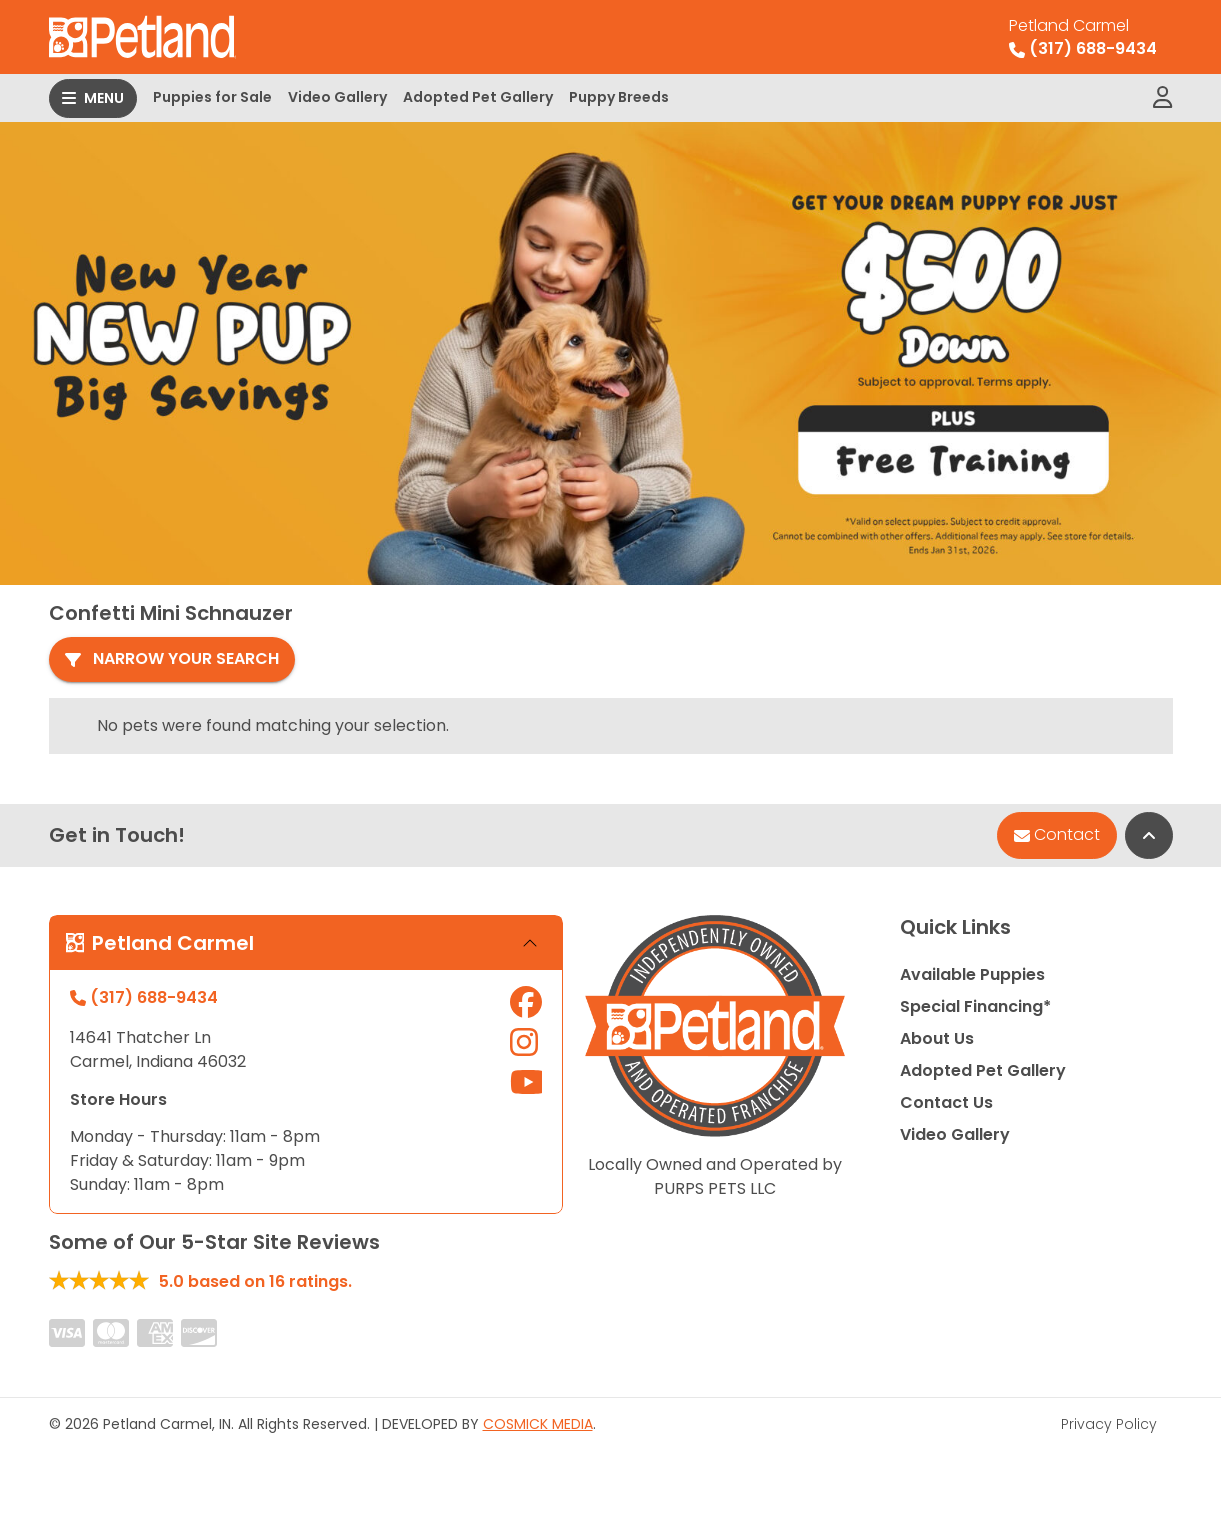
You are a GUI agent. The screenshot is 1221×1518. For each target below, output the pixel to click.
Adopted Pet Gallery (478, 97)
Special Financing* (975, 1001)
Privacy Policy (1109, 1419)
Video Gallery (337, 97)
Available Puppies (972, 969)
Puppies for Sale (212, 97)
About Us (937, 1033)
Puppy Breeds (619, 97)
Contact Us (946, 1097)
